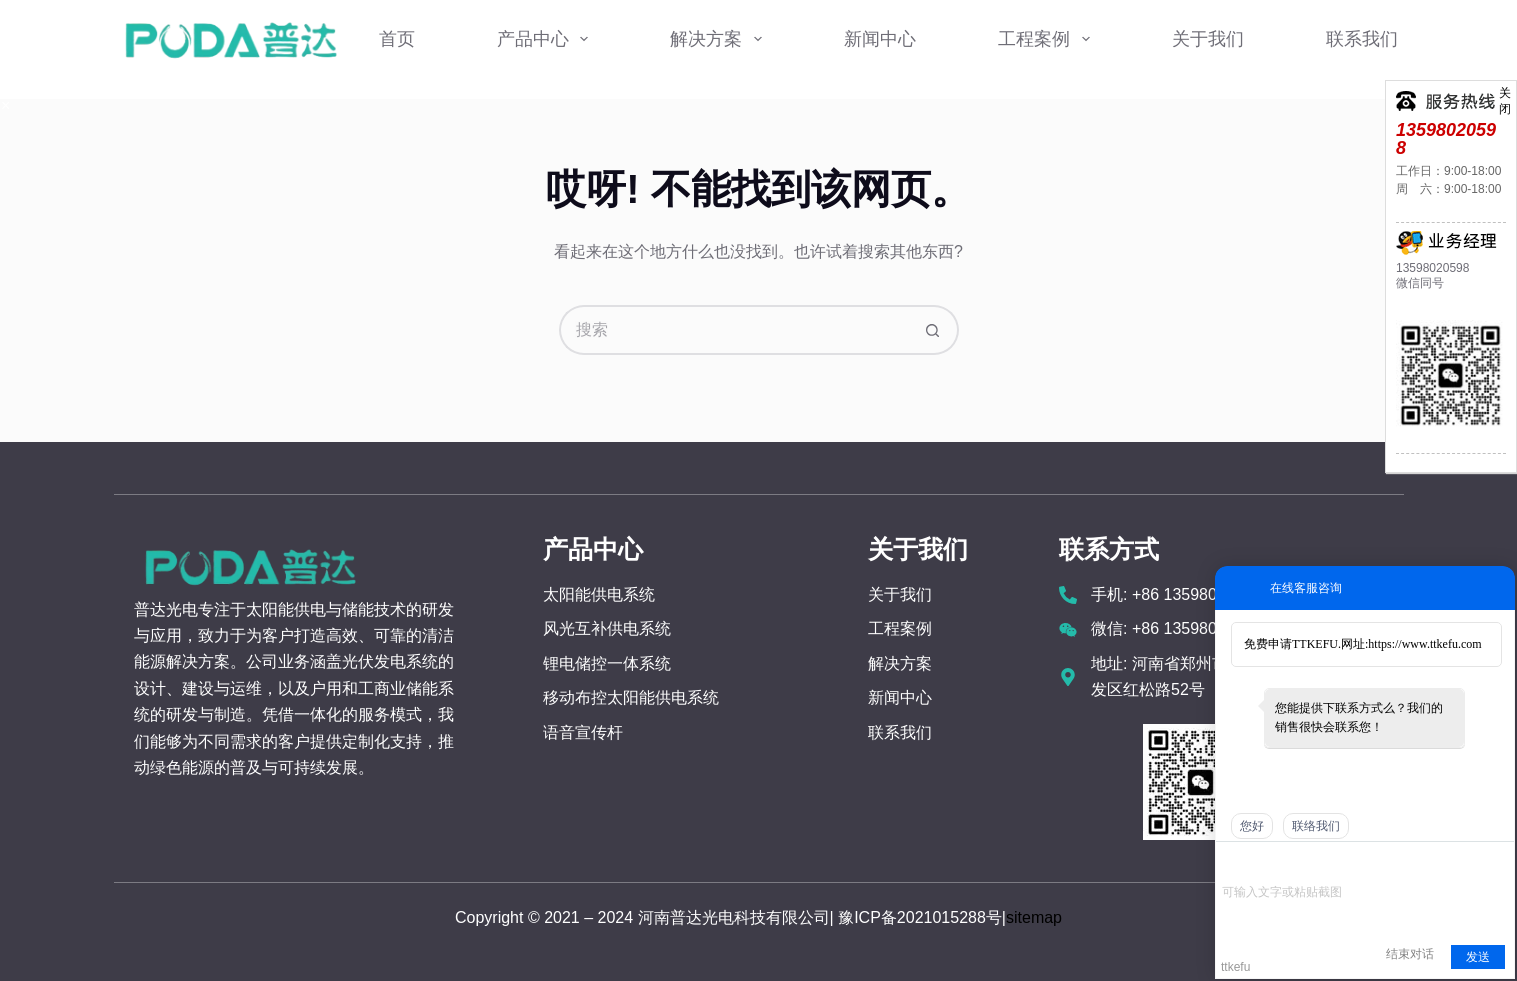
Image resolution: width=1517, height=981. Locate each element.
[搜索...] (734, 330)
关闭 (1505, 91)
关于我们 (1208, 39)
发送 (1478, 957)
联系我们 (1362, 39)
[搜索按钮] (934, 330)
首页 (397, 39)
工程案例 (1048, 39)
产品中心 (547, 39)
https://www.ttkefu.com (1424, 644)
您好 (1252, 826)
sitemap (1034, 917)
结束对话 (1410, 954)
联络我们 (1316, 826)
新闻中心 (880, 39)
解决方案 (720, 39)
